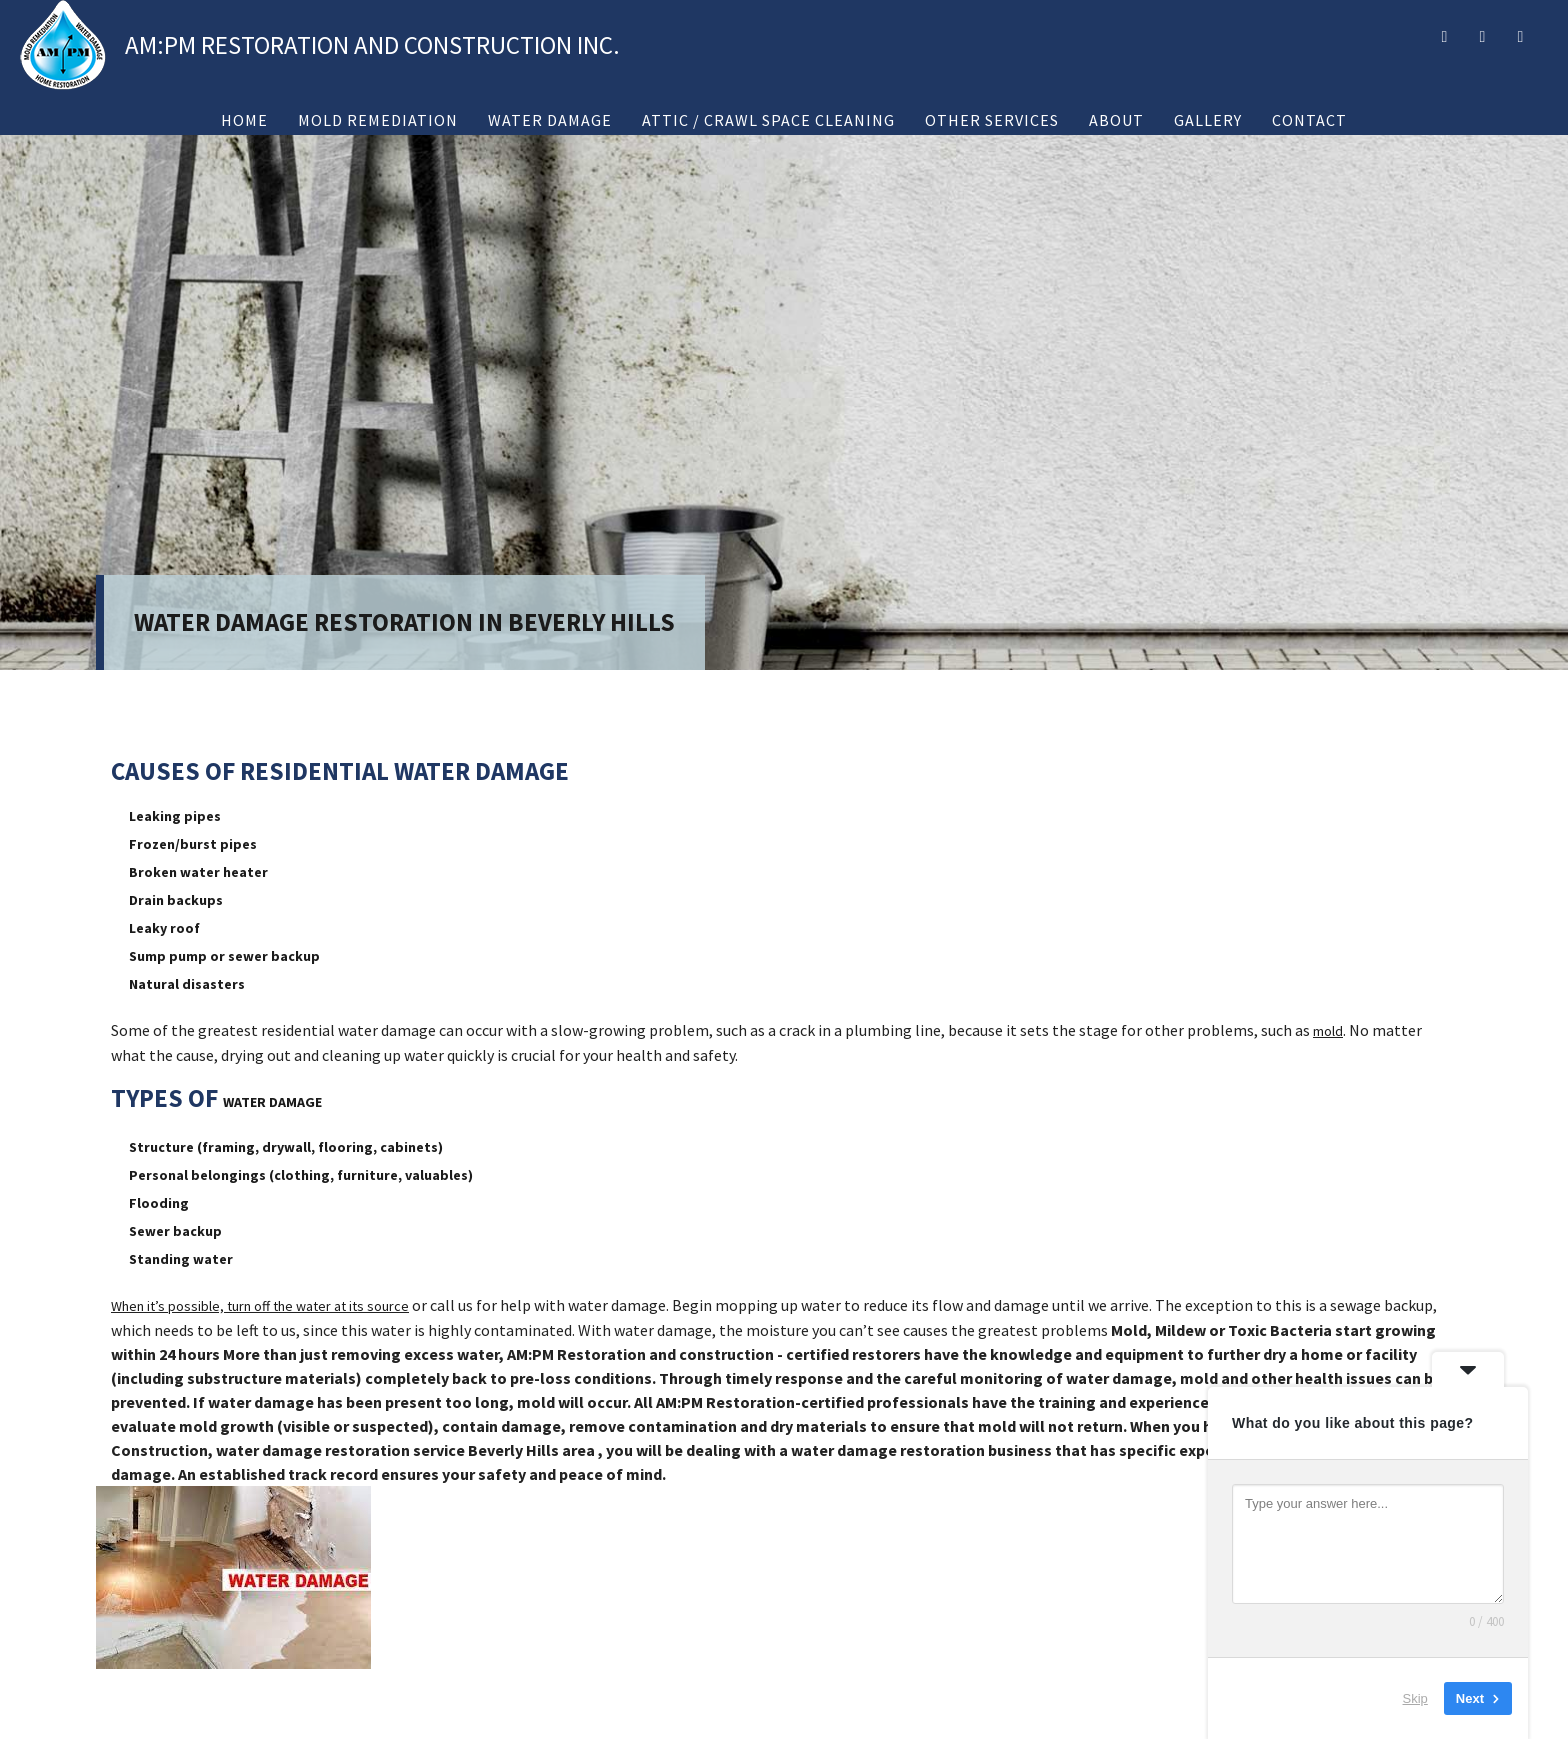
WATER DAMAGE (272, 1102)
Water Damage (550, 120)
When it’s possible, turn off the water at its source (260, 1306)
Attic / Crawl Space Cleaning (768, 120)
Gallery (1208, 120)
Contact (1309, 120)
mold (1328, 1031)
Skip (1415, 1698)
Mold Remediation (378, 120)
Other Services (992, 120)
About (1116, 120)
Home (244, 120)
